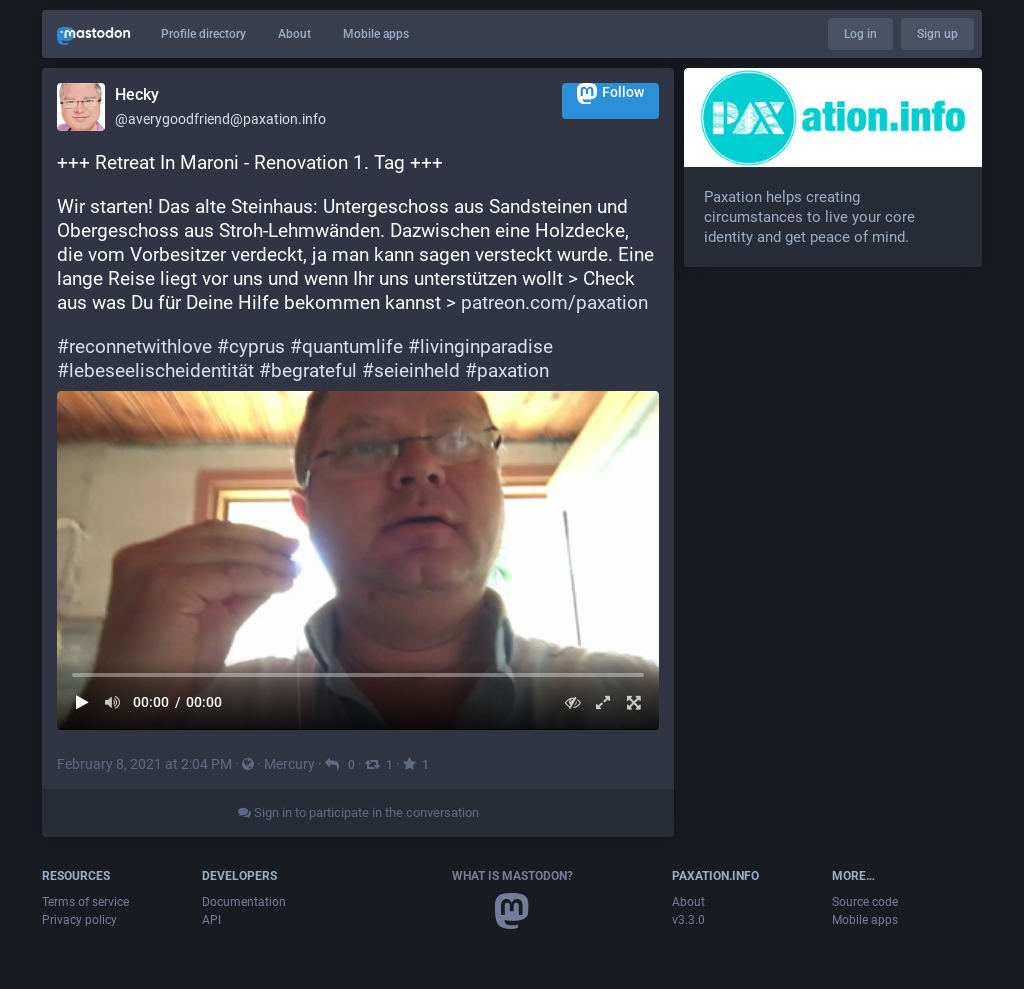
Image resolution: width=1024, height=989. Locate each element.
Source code (865, 902)
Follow (610, 93)
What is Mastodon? (512, 876)
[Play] (82, 702)
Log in (860, 34)
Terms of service (85, 902)
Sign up (937, 34)
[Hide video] (572, 702)
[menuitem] (358, 560)
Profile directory (203, 34)
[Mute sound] (113, 702)
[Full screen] (633, 702)
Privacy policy (79, 920)
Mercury (289, 764)
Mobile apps (376, 34)
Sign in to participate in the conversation (358, 812)
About (294, 34)
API (211, 920)
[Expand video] (603, 702)
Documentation (244, 902)
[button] (358, 560)
